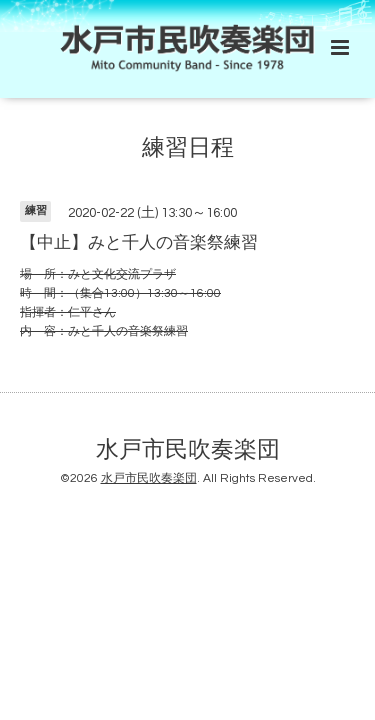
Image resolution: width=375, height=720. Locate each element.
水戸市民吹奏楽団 (188, 450)
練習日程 (188, 148)
